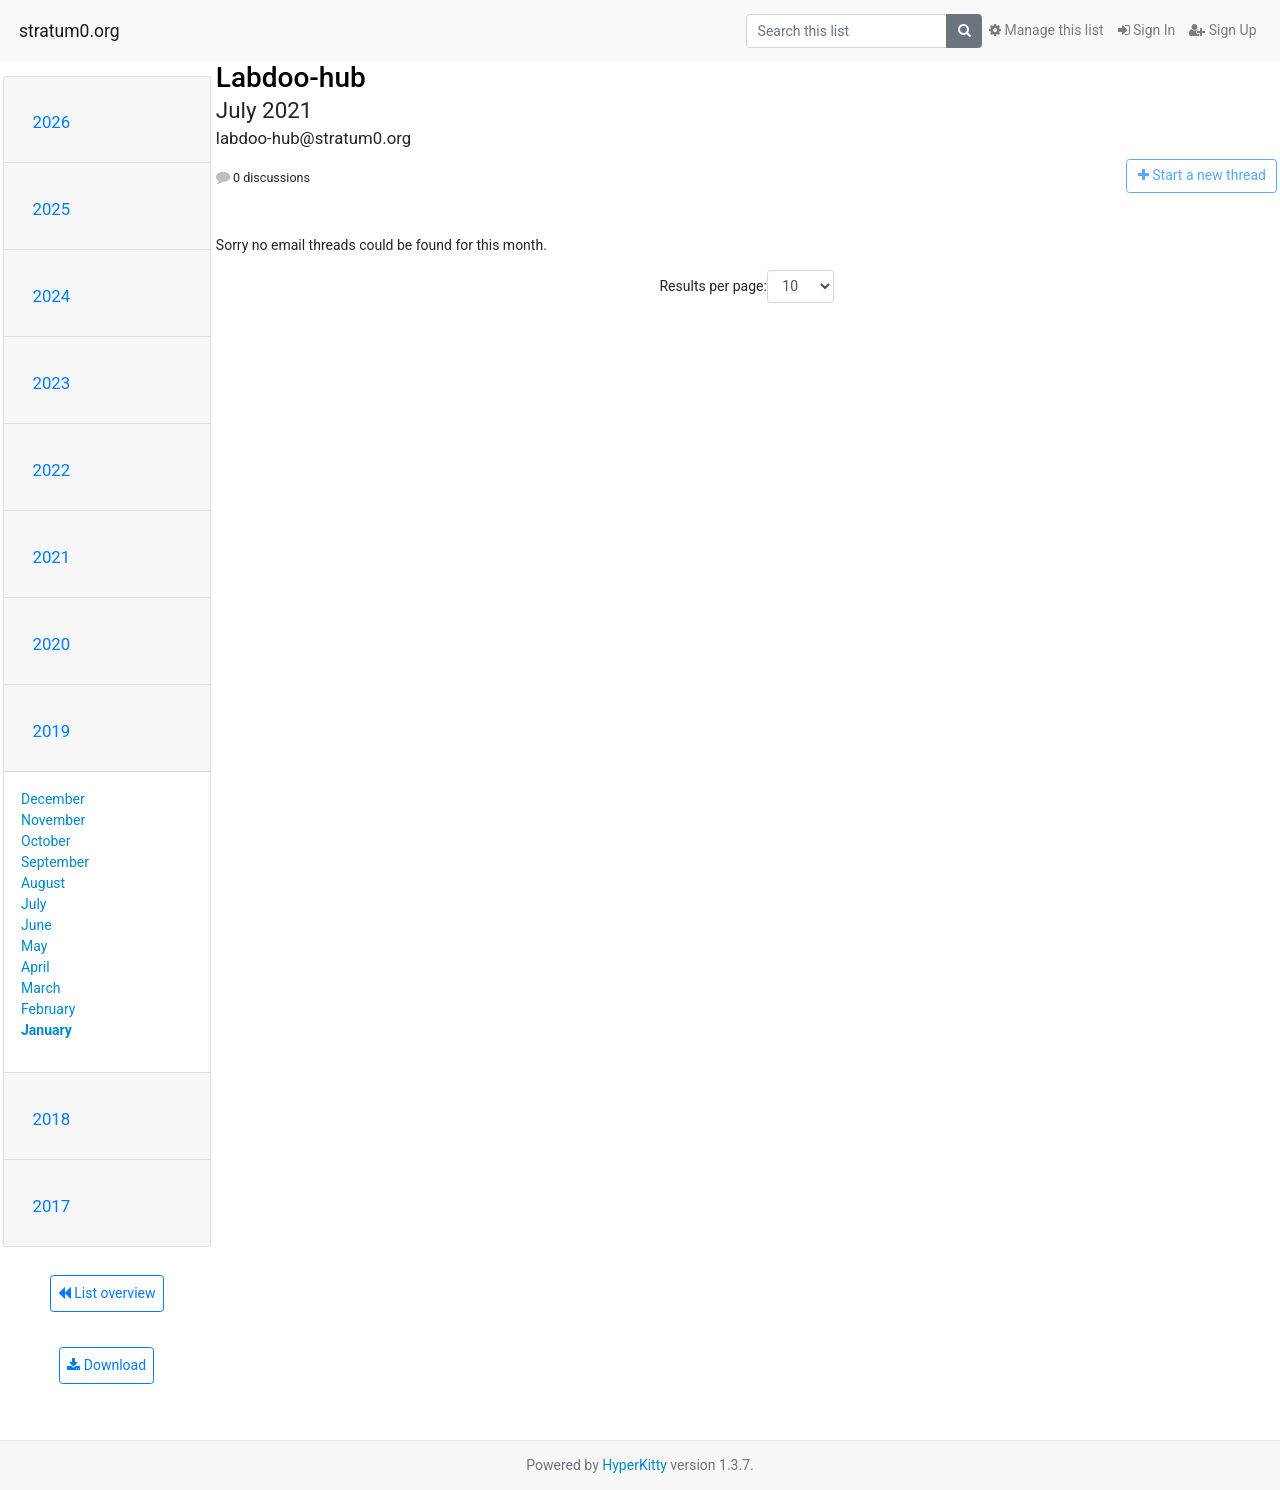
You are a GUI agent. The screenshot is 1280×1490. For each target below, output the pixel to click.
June (36, 925)
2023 (52, 383)
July (33, 904)
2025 (52, 209)
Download (106, 1365)
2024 (52, 296)
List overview (107, 1293)
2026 (52, 122)
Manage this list (1046, 30)
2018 (52, 1119)
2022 (52, 470)
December (53, 799)
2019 (52, 731)
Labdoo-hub (291, 77)
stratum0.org (69, 31)
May (34, 946)
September (55, 862)
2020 (52, 644)
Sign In (1147, 30)
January (46, 1030)
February (48, 1009)
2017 (52, 1206)
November (53, 820)
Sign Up (1222, 30)
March (41, 988)
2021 (52, 557)
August (43, 883)
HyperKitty (634, 1465)
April (35, 967)
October (45, 841)
